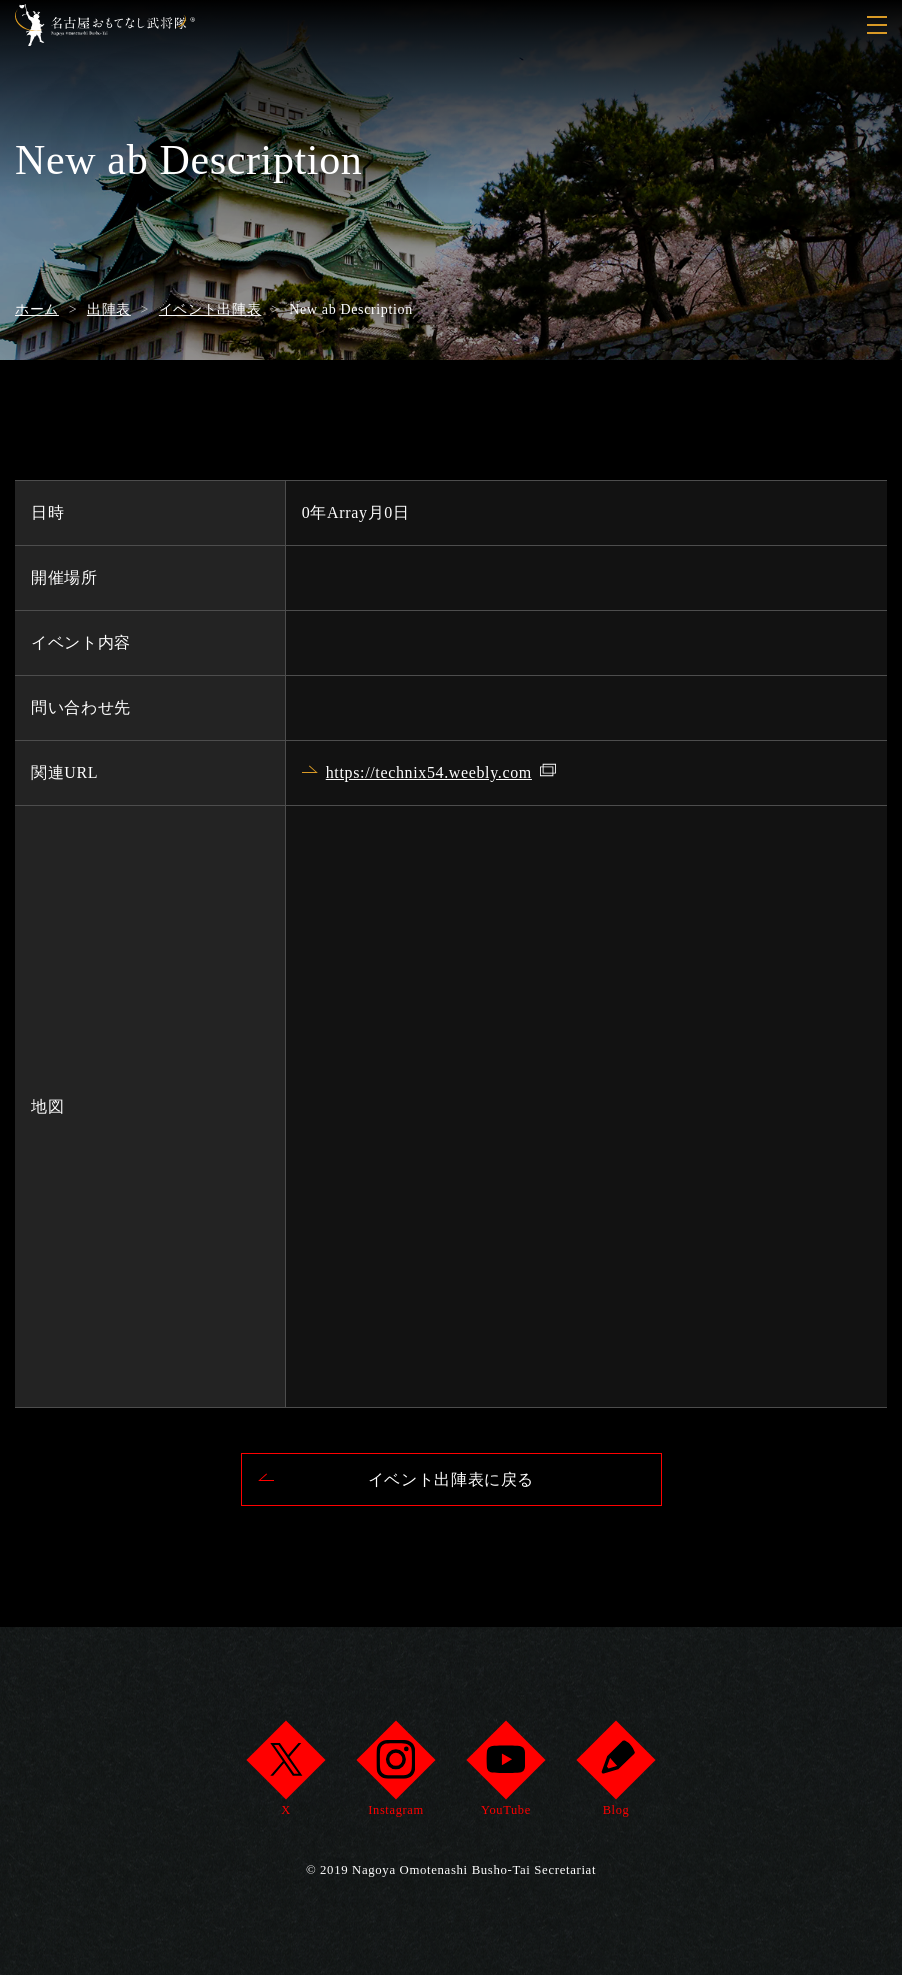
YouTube (505, 1774)
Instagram (395, 1774)
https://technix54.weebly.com (429, 772)
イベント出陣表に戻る (451, 1479)
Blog (615, 1774)
